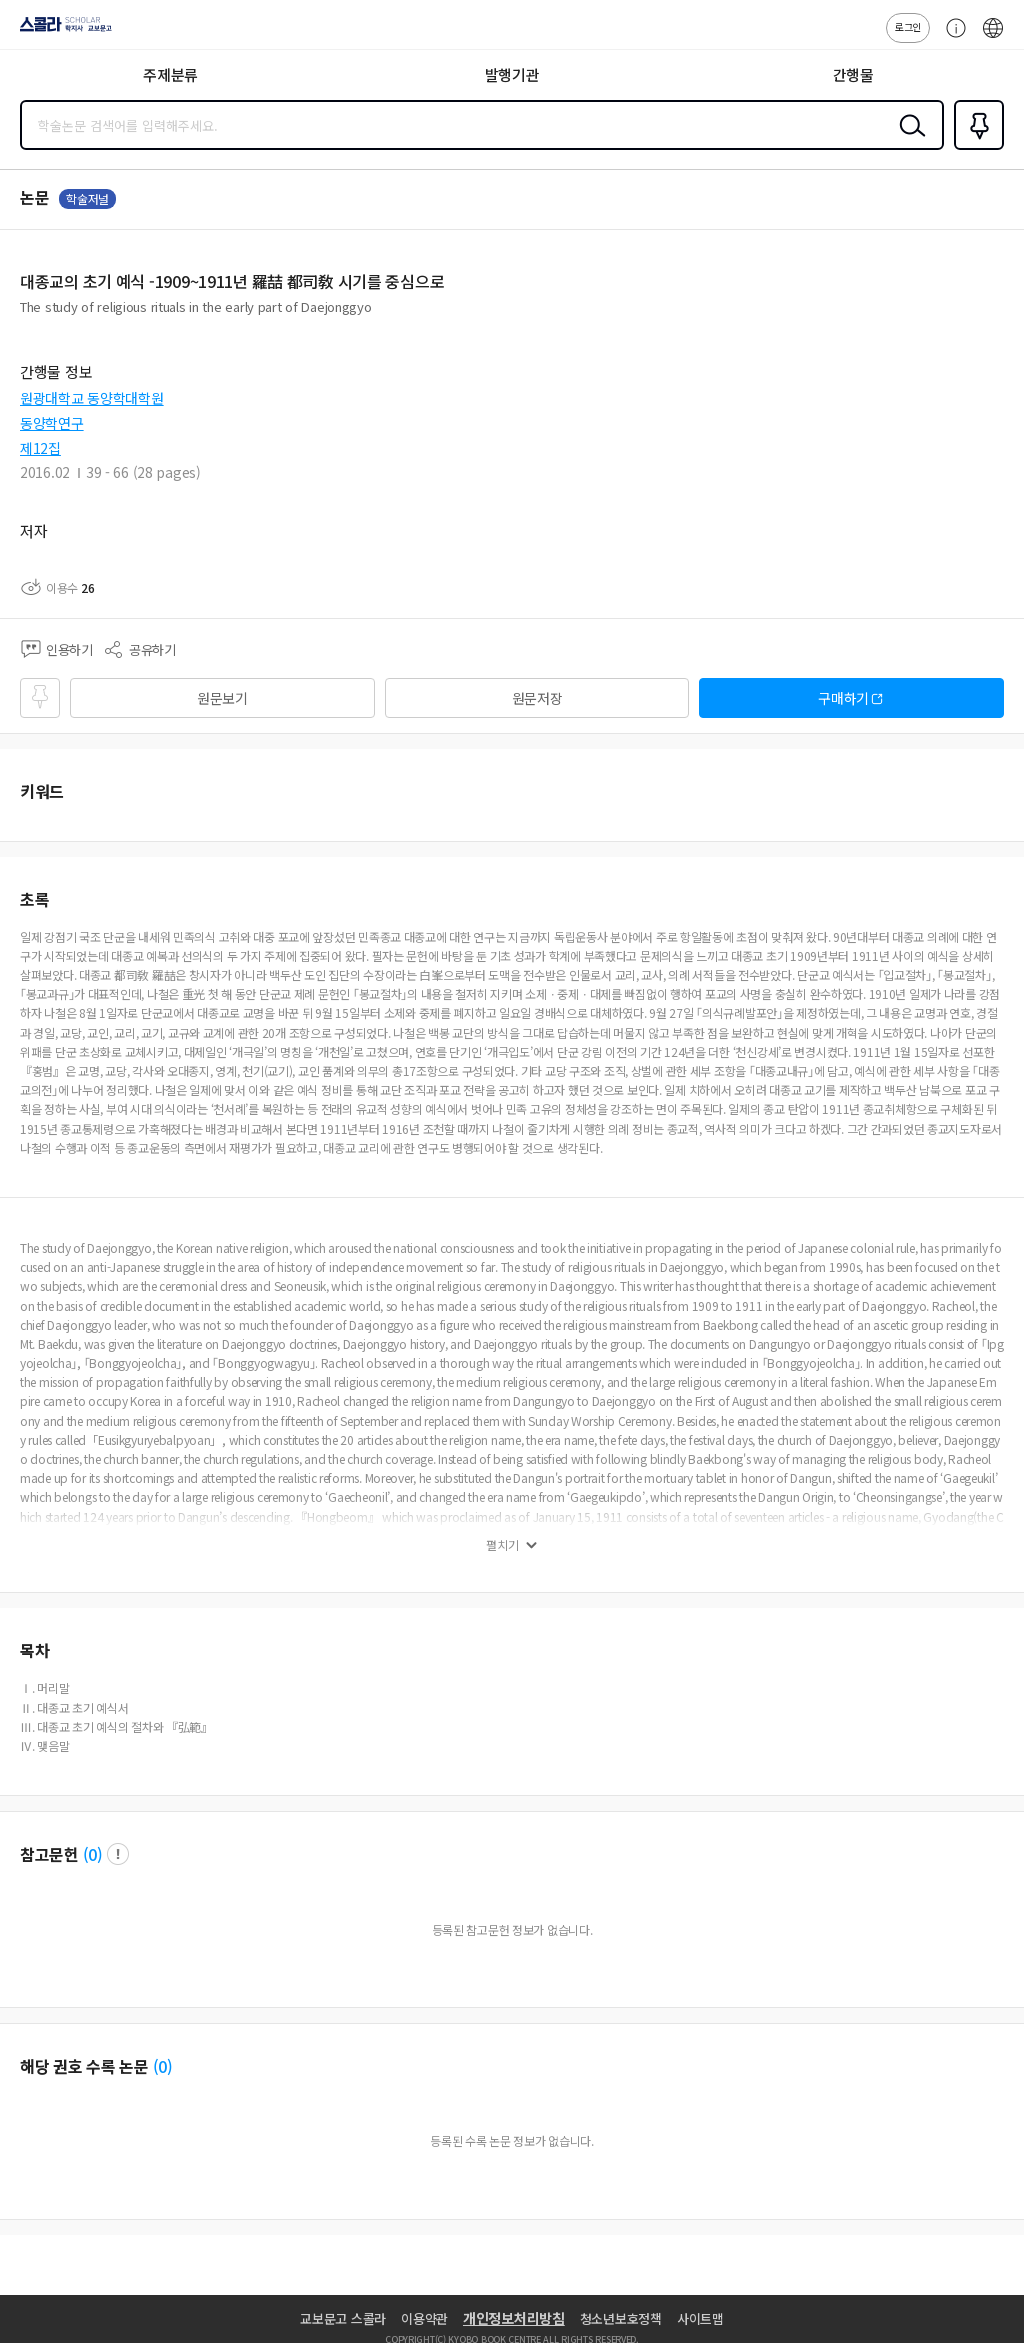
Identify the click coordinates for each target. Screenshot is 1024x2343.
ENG (993, 38)
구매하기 (843, 698)
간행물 (853, 74)
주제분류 (170, 74)
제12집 (40, 448)
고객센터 (951, 38)
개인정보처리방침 (514, 2318)
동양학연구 (52, 423)
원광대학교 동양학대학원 (92, 398)
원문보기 (222, 698)
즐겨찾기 (975, 148)
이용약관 (424, 2318)
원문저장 (537, 698)
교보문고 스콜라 (343, 2318)
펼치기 (502, 1545)
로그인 (908, 26)
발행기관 (512, 74)
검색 (908, 141)
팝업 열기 (118, 1854)
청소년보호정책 (621, 2318)
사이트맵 (700, 2318)
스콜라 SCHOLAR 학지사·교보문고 (60, 31)
